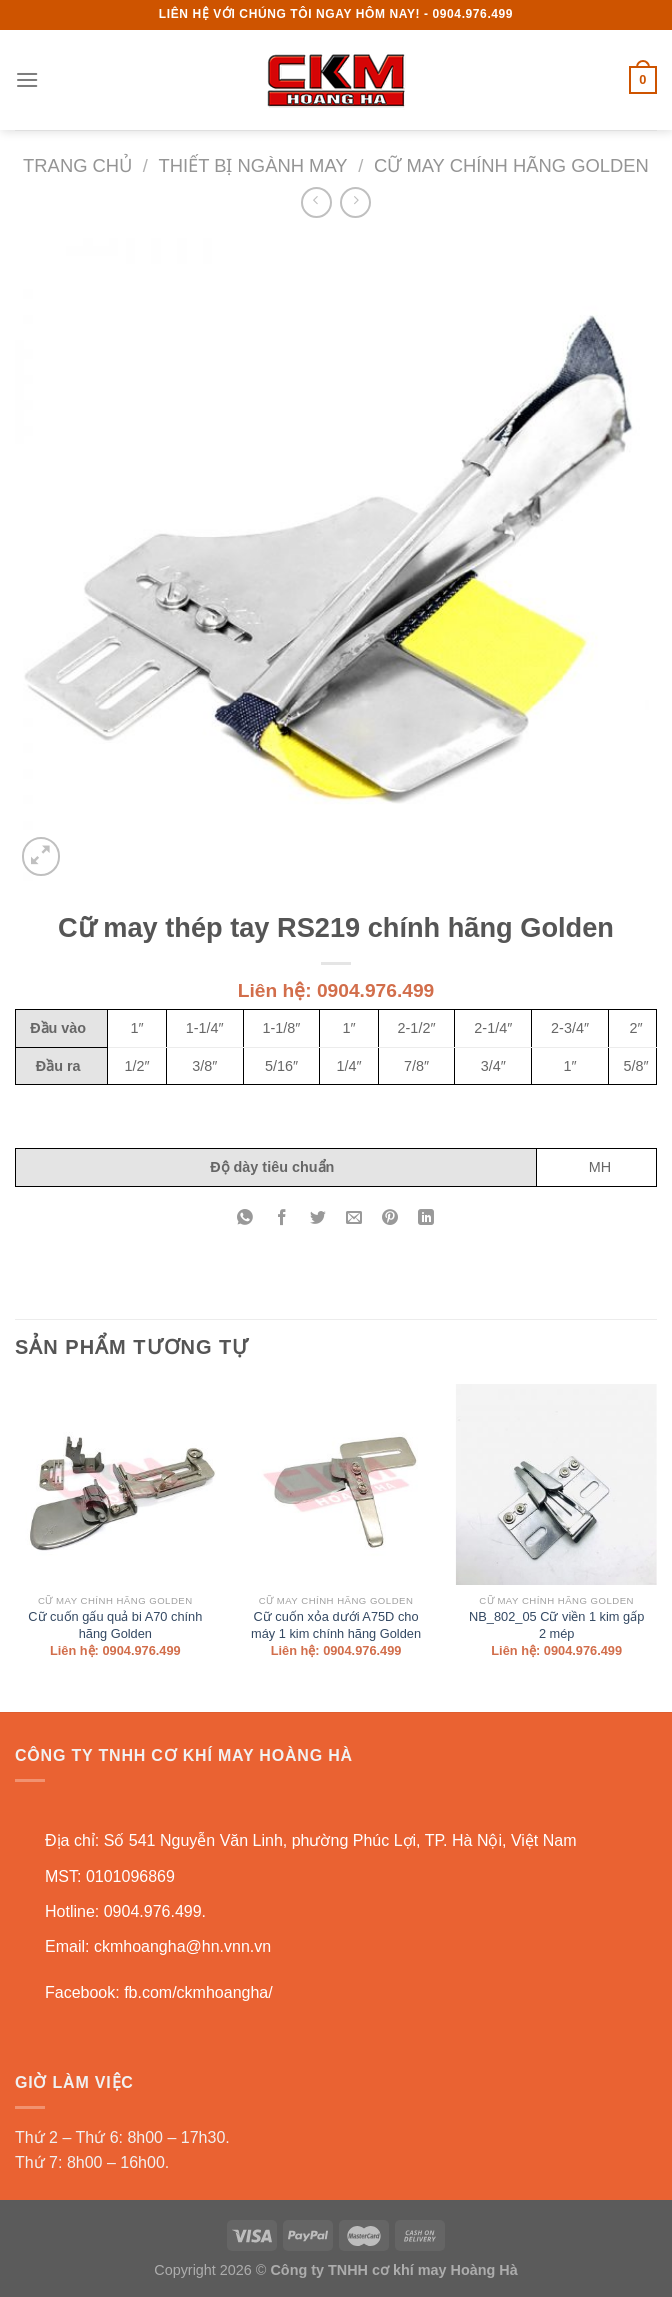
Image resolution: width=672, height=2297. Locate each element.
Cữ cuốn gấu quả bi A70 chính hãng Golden (115, 1625)
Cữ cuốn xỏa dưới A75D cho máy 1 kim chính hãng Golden (336, 1625)
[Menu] (27, 79)
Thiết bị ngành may (253, 165)
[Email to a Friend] (354, 1219)
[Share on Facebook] (281, 1219)
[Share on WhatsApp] (245, 1219)
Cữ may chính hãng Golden (511, 165)
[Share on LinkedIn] (426, 1219)
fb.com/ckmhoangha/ (198, 1992)
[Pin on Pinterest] (390, 1219)
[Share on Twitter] (317, 1219)
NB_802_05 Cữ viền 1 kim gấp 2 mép (556, 1625)
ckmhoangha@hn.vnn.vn (182, 1946)
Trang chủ (77, 165)
